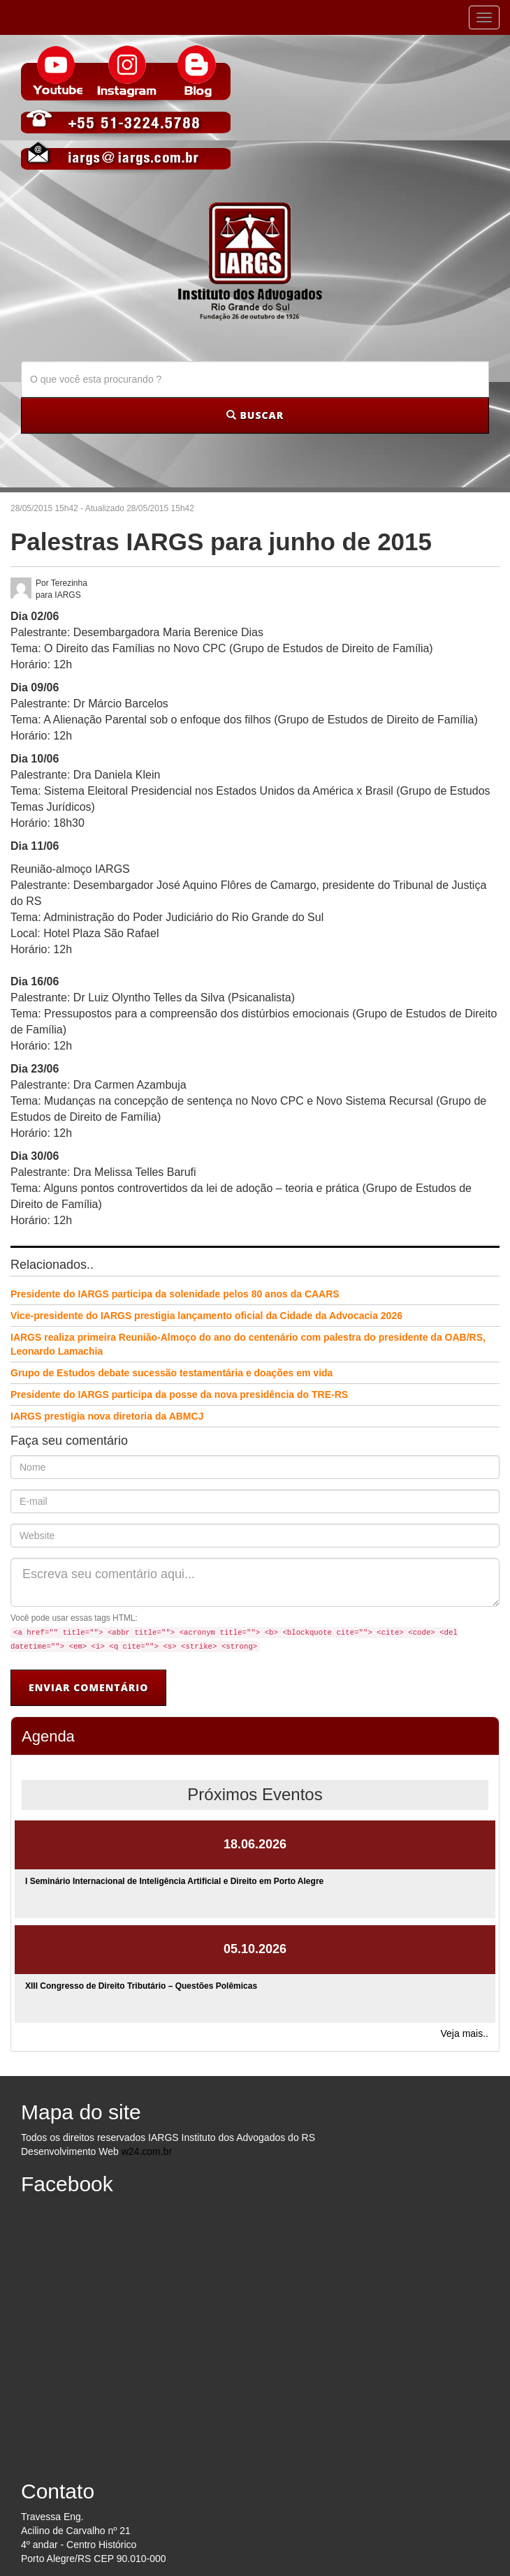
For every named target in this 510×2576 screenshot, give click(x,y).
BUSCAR (255, 415)
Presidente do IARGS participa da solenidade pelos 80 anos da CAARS (175, 1294)
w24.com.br (147, 2151)
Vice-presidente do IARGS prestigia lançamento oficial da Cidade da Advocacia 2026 (206, 1315)
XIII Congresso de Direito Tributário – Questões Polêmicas (141, 1986)
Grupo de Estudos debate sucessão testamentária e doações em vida (171, 1372)
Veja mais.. (464, 2033)
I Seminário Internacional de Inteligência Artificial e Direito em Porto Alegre (174, 1881)
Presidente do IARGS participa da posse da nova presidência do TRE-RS (179, 1394)
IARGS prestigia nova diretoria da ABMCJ (106, 1416)
